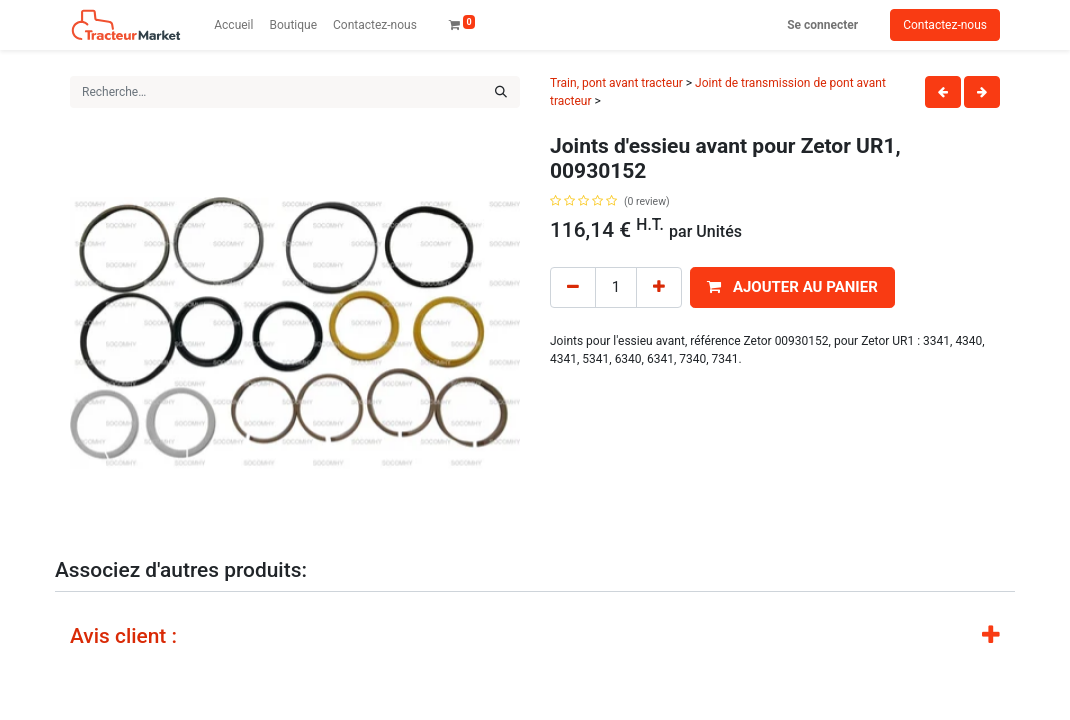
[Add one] (659, 287)
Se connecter (822, 25)
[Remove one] (573, 287)
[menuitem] (233, 25)
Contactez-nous (945, 25)
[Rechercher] (501, 92)
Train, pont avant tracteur (616, 83)
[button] (792, 287)
